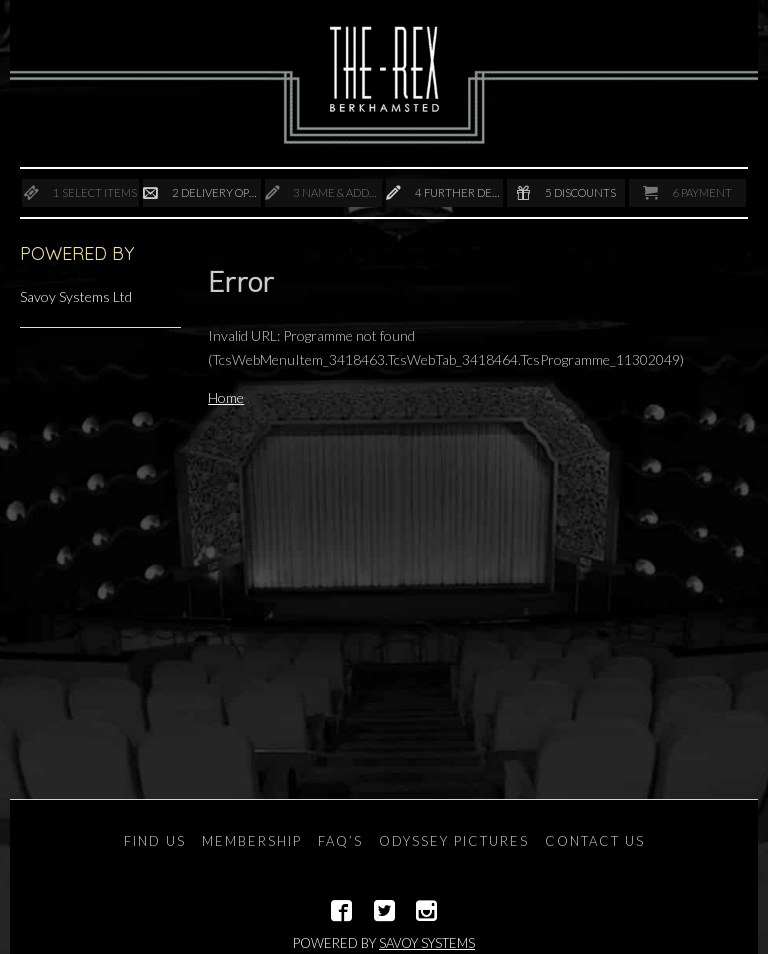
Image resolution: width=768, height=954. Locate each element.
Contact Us (595, 841)
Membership (252, 841)
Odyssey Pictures (454, 841)
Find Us (155, 841)
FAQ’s (340, 841)
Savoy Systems (427, 943)
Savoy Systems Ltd (76, 296)
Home (226, 397)
